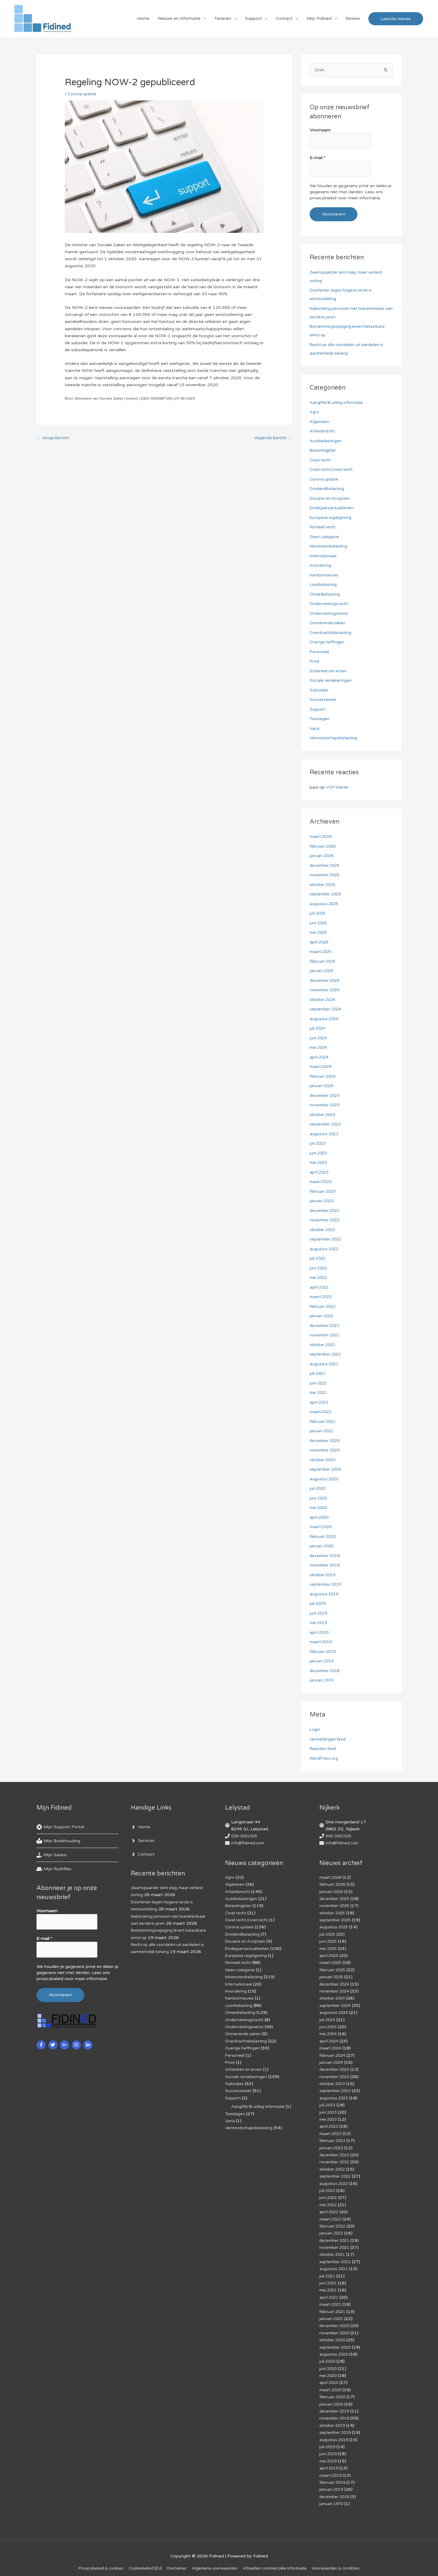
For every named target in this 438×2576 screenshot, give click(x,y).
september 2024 (327, 1009)
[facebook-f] (41, 2042)
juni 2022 (319, 1268)
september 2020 (327, 1469)
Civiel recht (321, 460)
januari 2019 (322, 1661)
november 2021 (326, 1335)
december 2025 (326, 865)
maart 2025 (322, 952)
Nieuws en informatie (179, 20)
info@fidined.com (248, 1843)
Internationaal (324, 556)
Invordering (321, 566)
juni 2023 (319, 1153)
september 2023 (327, 1124)
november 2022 (326, 1220)
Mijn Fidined (319, 20)
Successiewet (323, 700)
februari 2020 (323, 1536)
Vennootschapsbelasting (335, 738)
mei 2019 (319, 1623)
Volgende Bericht (271, 441)
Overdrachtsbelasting (331, 632)
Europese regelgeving (331, 517)
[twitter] (53, 2042)
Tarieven (222, 20)
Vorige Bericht (54, 441)
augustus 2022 (325, 1249)
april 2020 (320, 1517)
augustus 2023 (325, 1134)
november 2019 (326, 1565)
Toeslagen (320, 719)
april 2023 (320, 1172)
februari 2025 (323, 961)
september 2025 (327, 894)
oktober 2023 (324, 1115)
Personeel (320, 652)
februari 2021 (323, 1421)
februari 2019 (323, 1651)
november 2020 (326, 1450)
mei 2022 (319, 1278)
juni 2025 (319, 923)
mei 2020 (319, 1508)
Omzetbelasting (326, 594)
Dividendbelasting (328, 489)
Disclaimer (174, 2560)
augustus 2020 (325, 1479)
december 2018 (326, 1671)
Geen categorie (325, 537)
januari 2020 (322, 1546)
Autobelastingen (326, 441)
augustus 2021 (325, 1364)
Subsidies (319, 690)
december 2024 (326, 980)
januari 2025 (322, 971)
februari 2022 (323, 1306)
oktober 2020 (324, 1460)
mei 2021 (319, 1393)
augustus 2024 (325, 1019)
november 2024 (326, 990)
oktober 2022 (324, 1230)
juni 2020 (319, 1498)
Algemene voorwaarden (214, 2560)
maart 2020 (322, 1527)
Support (253, 20)
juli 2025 (318, 913)
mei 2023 (319, 1163)
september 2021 (327, 1354)
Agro (315, 412)
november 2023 (326, 1105)
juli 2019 (318, 1604)
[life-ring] (60, 1827)
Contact (284, 20)
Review (353, 20)
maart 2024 (322, 1067)
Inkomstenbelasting (329, 546)
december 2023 (326, 1095)
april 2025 (320, 942)
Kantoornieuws (325, 575)
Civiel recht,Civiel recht (332, 470)
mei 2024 (319, 1048)
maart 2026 (322, 837)
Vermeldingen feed (329, 1739)
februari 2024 (323, 1076)
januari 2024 (322, 1086)
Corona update (83, 97)
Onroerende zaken (328, 623)
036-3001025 (245, 1836)
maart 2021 (322, 1412)
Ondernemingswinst (330, 613)
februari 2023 (323, 1191)
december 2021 (326, 1325)
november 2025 (326, 875)
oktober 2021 (324, 1345)
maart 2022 (322, 1297)
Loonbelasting (324, 585)
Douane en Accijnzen (331, 498)
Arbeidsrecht (323, 431)
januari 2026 (322, 856)
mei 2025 (319, 933)
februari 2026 (323, 846)
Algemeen (320, 422)
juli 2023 (318, 1143)
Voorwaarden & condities (343, 2560)
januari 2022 (322, 1316)
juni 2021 (319, 1383)
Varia (315, 728)
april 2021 (320, 1402)
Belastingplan (323, 450)
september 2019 (327, 1584)
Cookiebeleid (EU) (140, 2560)
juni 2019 (319, 1613)
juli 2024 (318, 1028)
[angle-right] (140, 1827)
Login (315, 1730)
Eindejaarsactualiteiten (333, 508)
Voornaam (320, 133)
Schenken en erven (328, 671)
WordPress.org (325, 1758)
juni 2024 (319, 1038)
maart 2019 (322, 1642)
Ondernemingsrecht (330, 604)
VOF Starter (338, 787)
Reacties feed (324, 1749)
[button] (395, 20)
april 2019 (320, 1632)
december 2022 (326, 1210)
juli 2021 (318, 1374)
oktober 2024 (324, 1000)
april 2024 (320, 1057)
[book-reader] (58, 1841)
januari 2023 (322, 1201)
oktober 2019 (324, 1575)
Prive (315, 661)
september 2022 (327, 1239)
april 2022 (320, 1287)
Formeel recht (324, 527)
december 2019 (326, 1556)
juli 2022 (318, 1259)
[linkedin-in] (88, 2042)
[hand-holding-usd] (51, 1855)
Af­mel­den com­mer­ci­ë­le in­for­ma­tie (278, 2560)
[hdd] (53, 1869)
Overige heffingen (328, 642)
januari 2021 (322, 1431)
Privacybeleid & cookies (93, 2560)
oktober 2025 (324, 884)
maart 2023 (322, 1182)
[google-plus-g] (65, 2042)
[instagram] (77, 2042)
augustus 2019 (325, 1594)
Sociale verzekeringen (331, 681)
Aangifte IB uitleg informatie (338, 402)
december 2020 (326, 1441)
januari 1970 (322, 1680)
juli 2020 (318, 1489)
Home (143, 20)
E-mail (317, 160)
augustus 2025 (325, 904)
